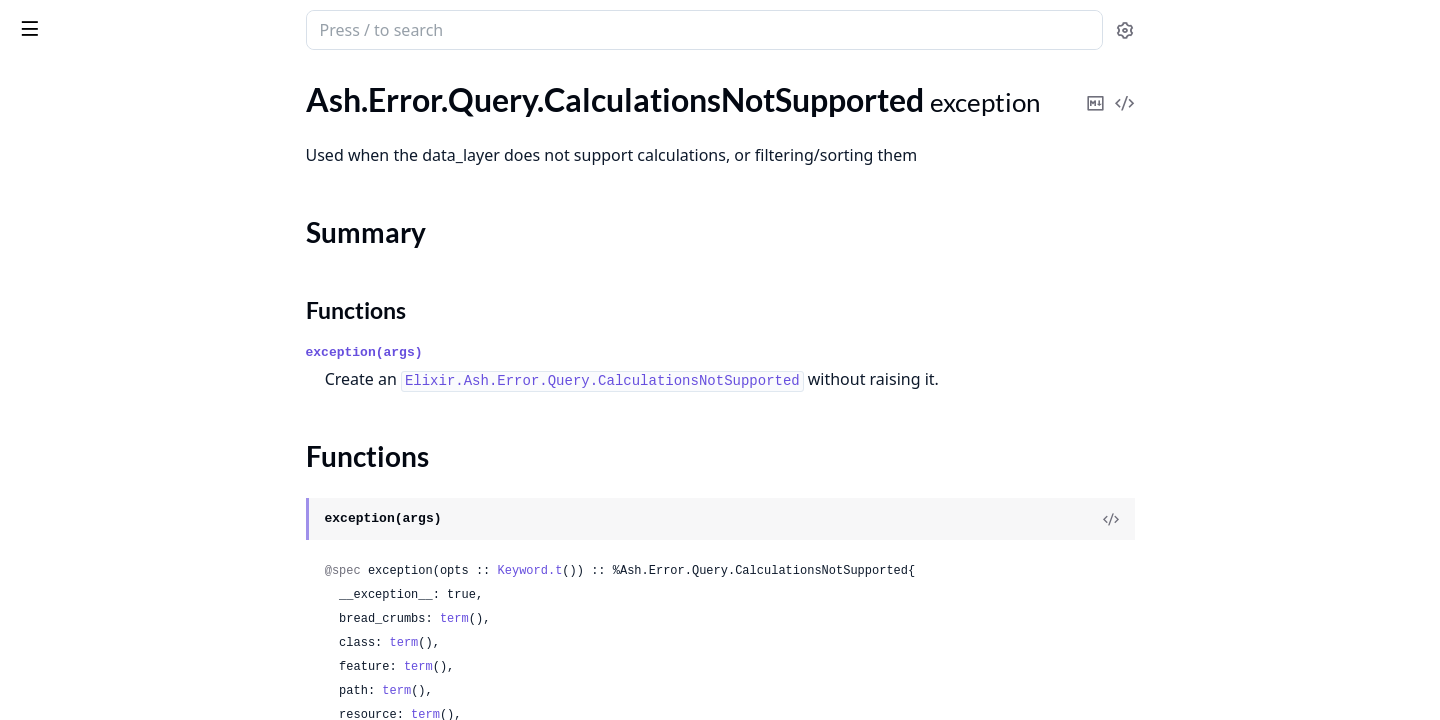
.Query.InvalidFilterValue (100, 360)
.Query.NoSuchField (82, 657)
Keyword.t (680, 571)
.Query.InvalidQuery (84, 495)
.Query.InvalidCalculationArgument (136, 279)
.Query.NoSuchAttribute (98, 630)
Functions (69, 216)
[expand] (280, 107)
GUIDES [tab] (40, 85)
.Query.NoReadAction (89, 603)
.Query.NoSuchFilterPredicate (117, 684)
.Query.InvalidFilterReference (115, 333)
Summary (67, 192)
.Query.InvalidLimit (79, 387)
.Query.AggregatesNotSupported (127, 103)
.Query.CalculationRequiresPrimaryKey (142, 130)
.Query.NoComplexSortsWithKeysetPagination (142, 576)
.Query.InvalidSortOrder (97, 522)
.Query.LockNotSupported (104, 549)
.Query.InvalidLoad (79, 414)
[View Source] (1261, 519)
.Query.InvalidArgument (97, 252)
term (604, 619)
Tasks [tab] (227, 85)
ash (85, 22)
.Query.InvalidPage (79, 468)
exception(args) (514, 352)
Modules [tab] (128, 85)
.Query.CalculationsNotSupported (131, 157)
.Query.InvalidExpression (100, 306)
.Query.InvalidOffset (84, 441)
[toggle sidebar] (274, 28)
